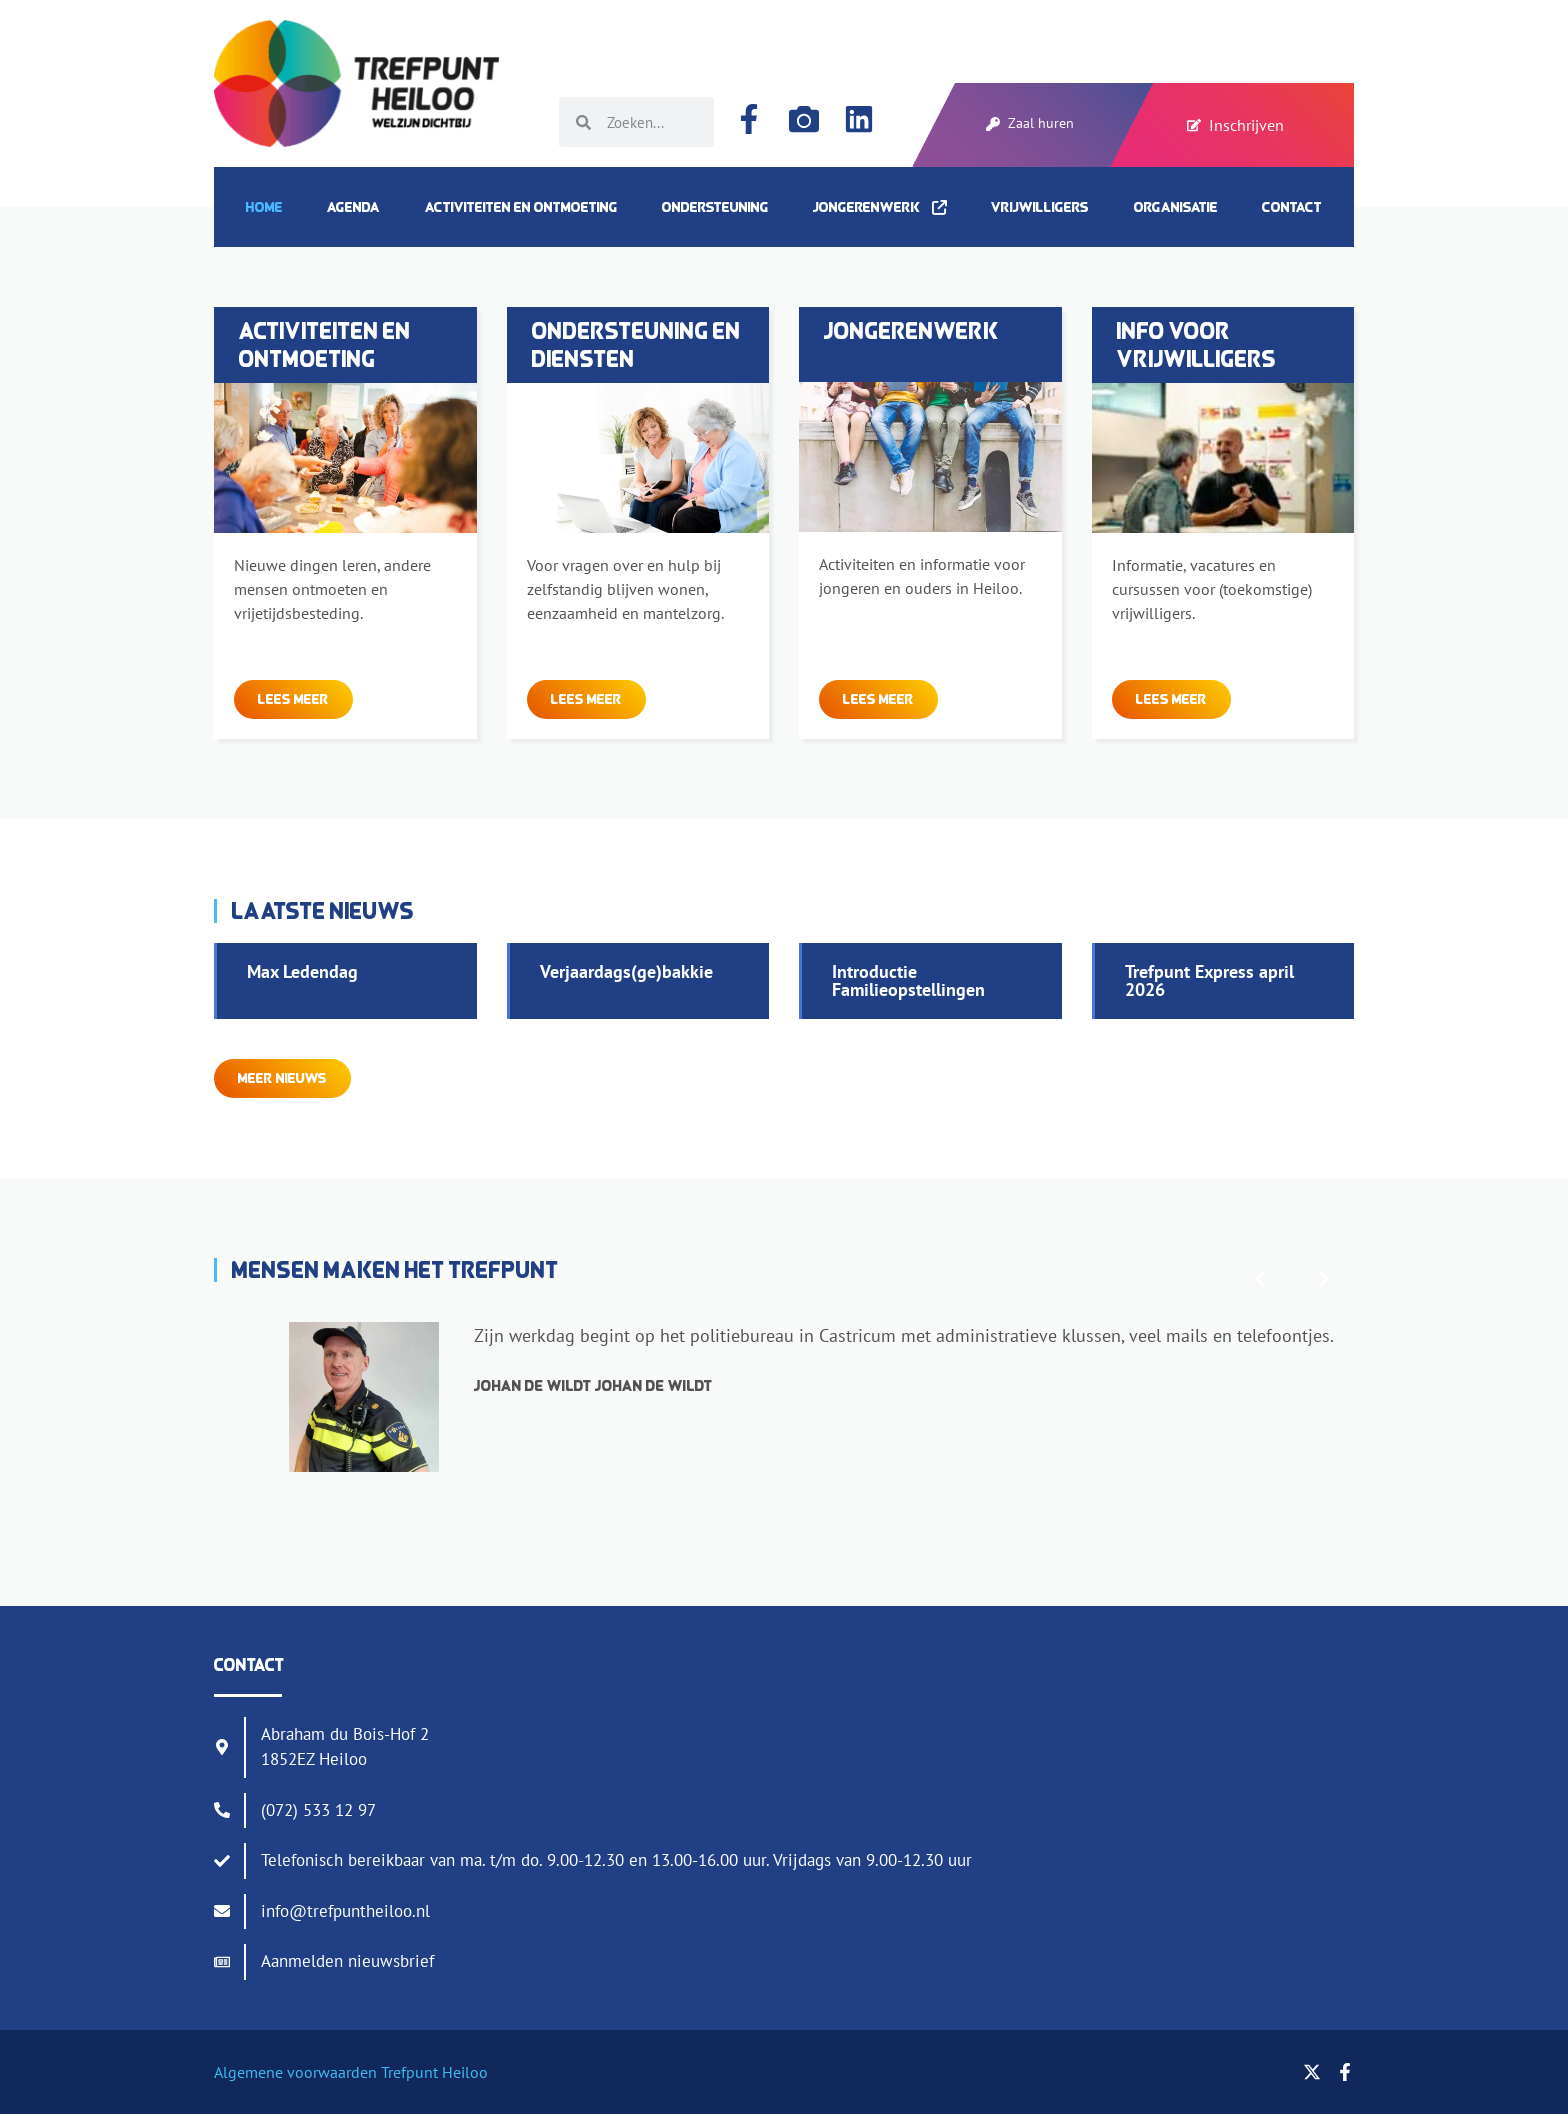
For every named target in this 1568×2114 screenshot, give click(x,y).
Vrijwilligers (1040, 207)
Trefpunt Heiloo (432, 2072)
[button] (1260, 1279)
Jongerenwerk (880, 207)
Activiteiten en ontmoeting (521, 207)
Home (264, 207)
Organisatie (1176, 207)
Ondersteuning (715, 207)
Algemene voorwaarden (295, 2072)
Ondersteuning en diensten (636, 344)
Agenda (353, 207)
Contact (1292, 207)
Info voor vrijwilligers (1197, 344)
